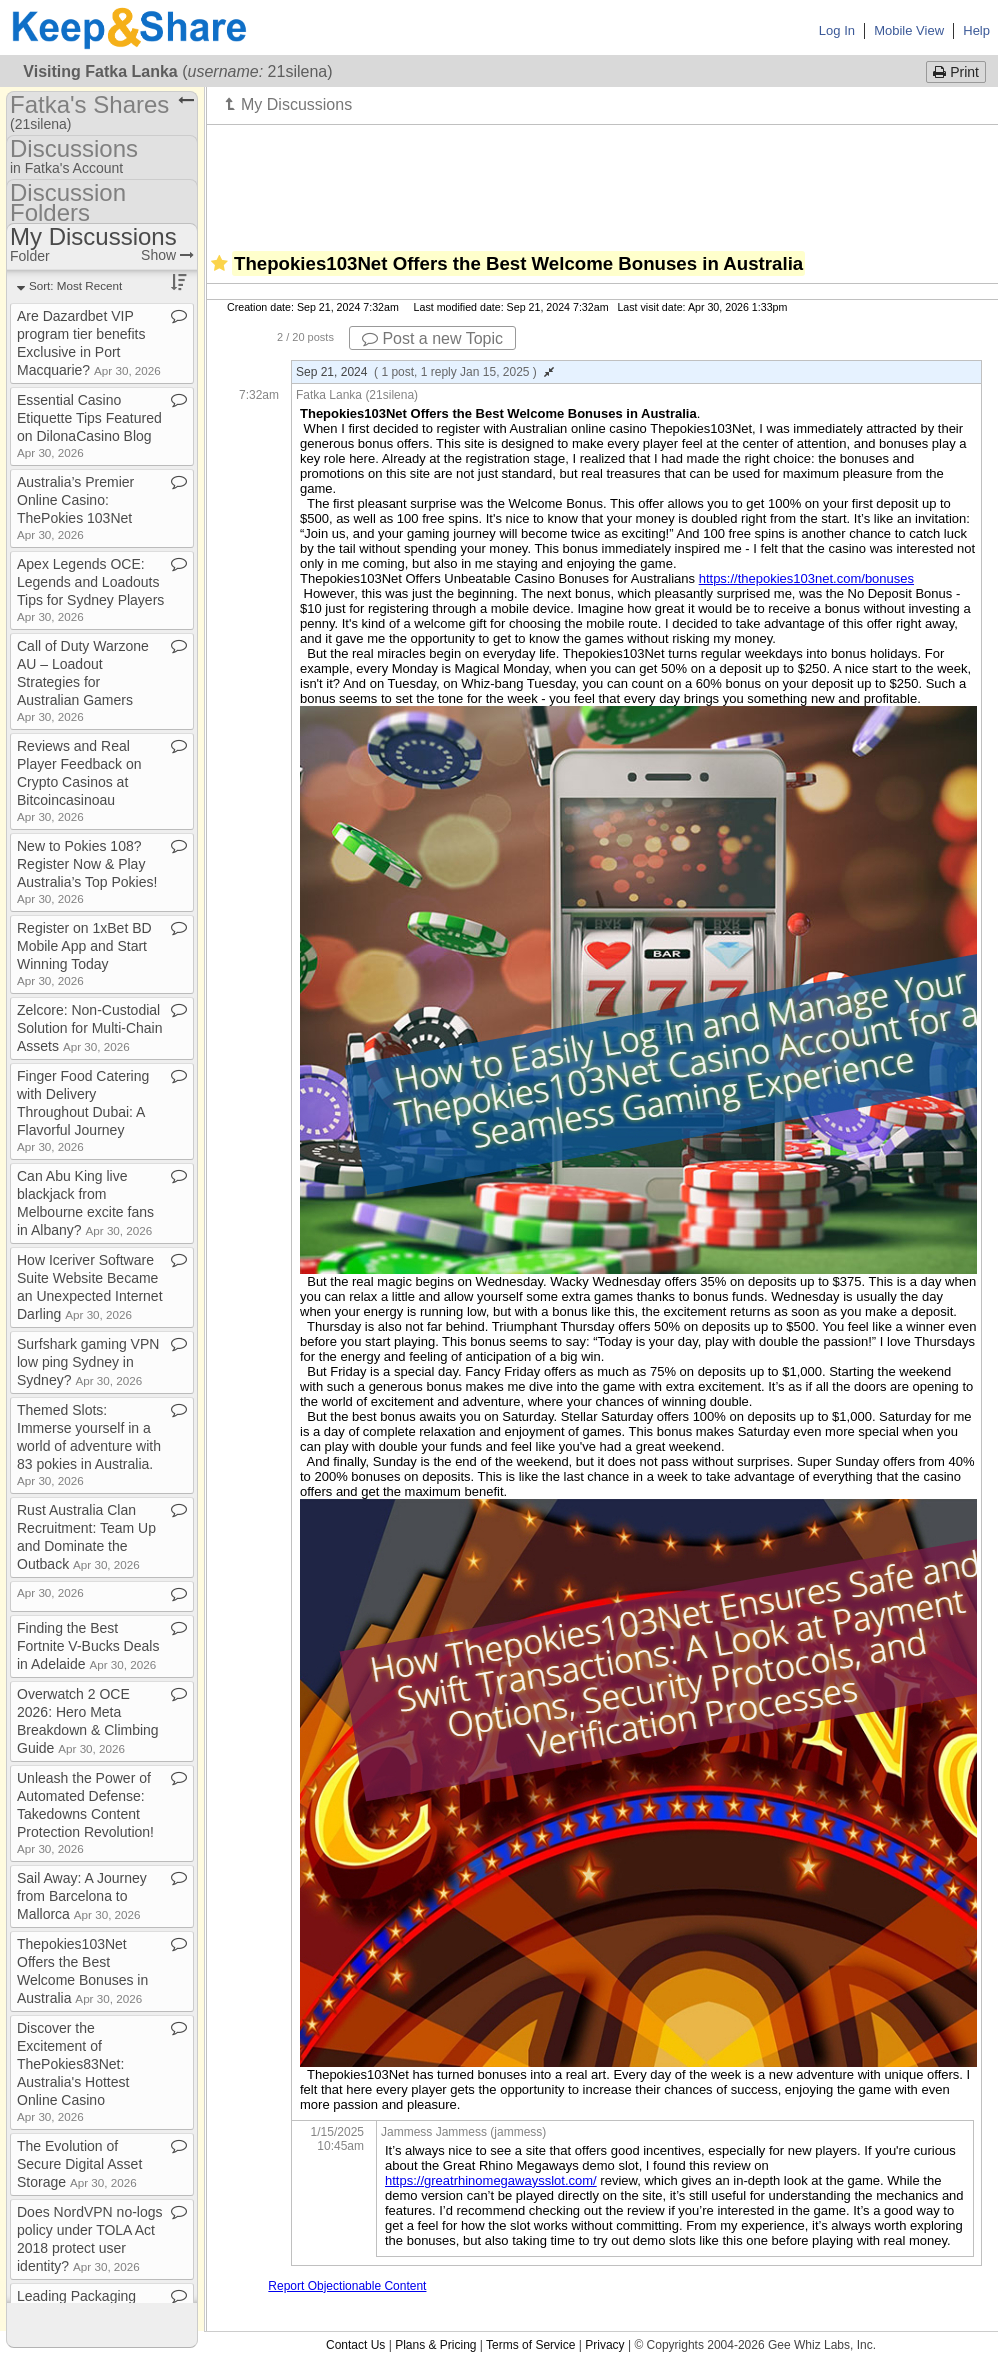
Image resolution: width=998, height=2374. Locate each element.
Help (976, 30)
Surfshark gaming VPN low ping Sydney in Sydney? (88, 1362)
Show (167, 255)
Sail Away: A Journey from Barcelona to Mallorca (82, 1896)
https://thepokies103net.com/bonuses (806, 578)
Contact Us (355, 2345)
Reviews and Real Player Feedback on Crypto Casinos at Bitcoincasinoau (79, 780)
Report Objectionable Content (347, 2286)
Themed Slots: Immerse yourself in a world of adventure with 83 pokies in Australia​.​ (89, 1444)
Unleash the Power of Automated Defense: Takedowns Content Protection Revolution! (85, 1812)
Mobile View (909, 30)
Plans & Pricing (435, 2345)
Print (956, 72)
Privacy (604, 2345)
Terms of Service (530, 2345)
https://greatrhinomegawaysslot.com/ (491, 2180)
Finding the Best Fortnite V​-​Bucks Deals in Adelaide (88, 1646)
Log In (837, 30)
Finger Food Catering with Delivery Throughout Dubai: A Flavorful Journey (83, 1110)
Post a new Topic (432, 338)
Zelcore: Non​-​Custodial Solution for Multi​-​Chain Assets (90, 1028)
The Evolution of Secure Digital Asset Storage (79, 2164)
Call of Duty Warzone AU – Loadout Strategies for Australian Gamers (83, 680)
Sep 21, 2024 (425, 372)
